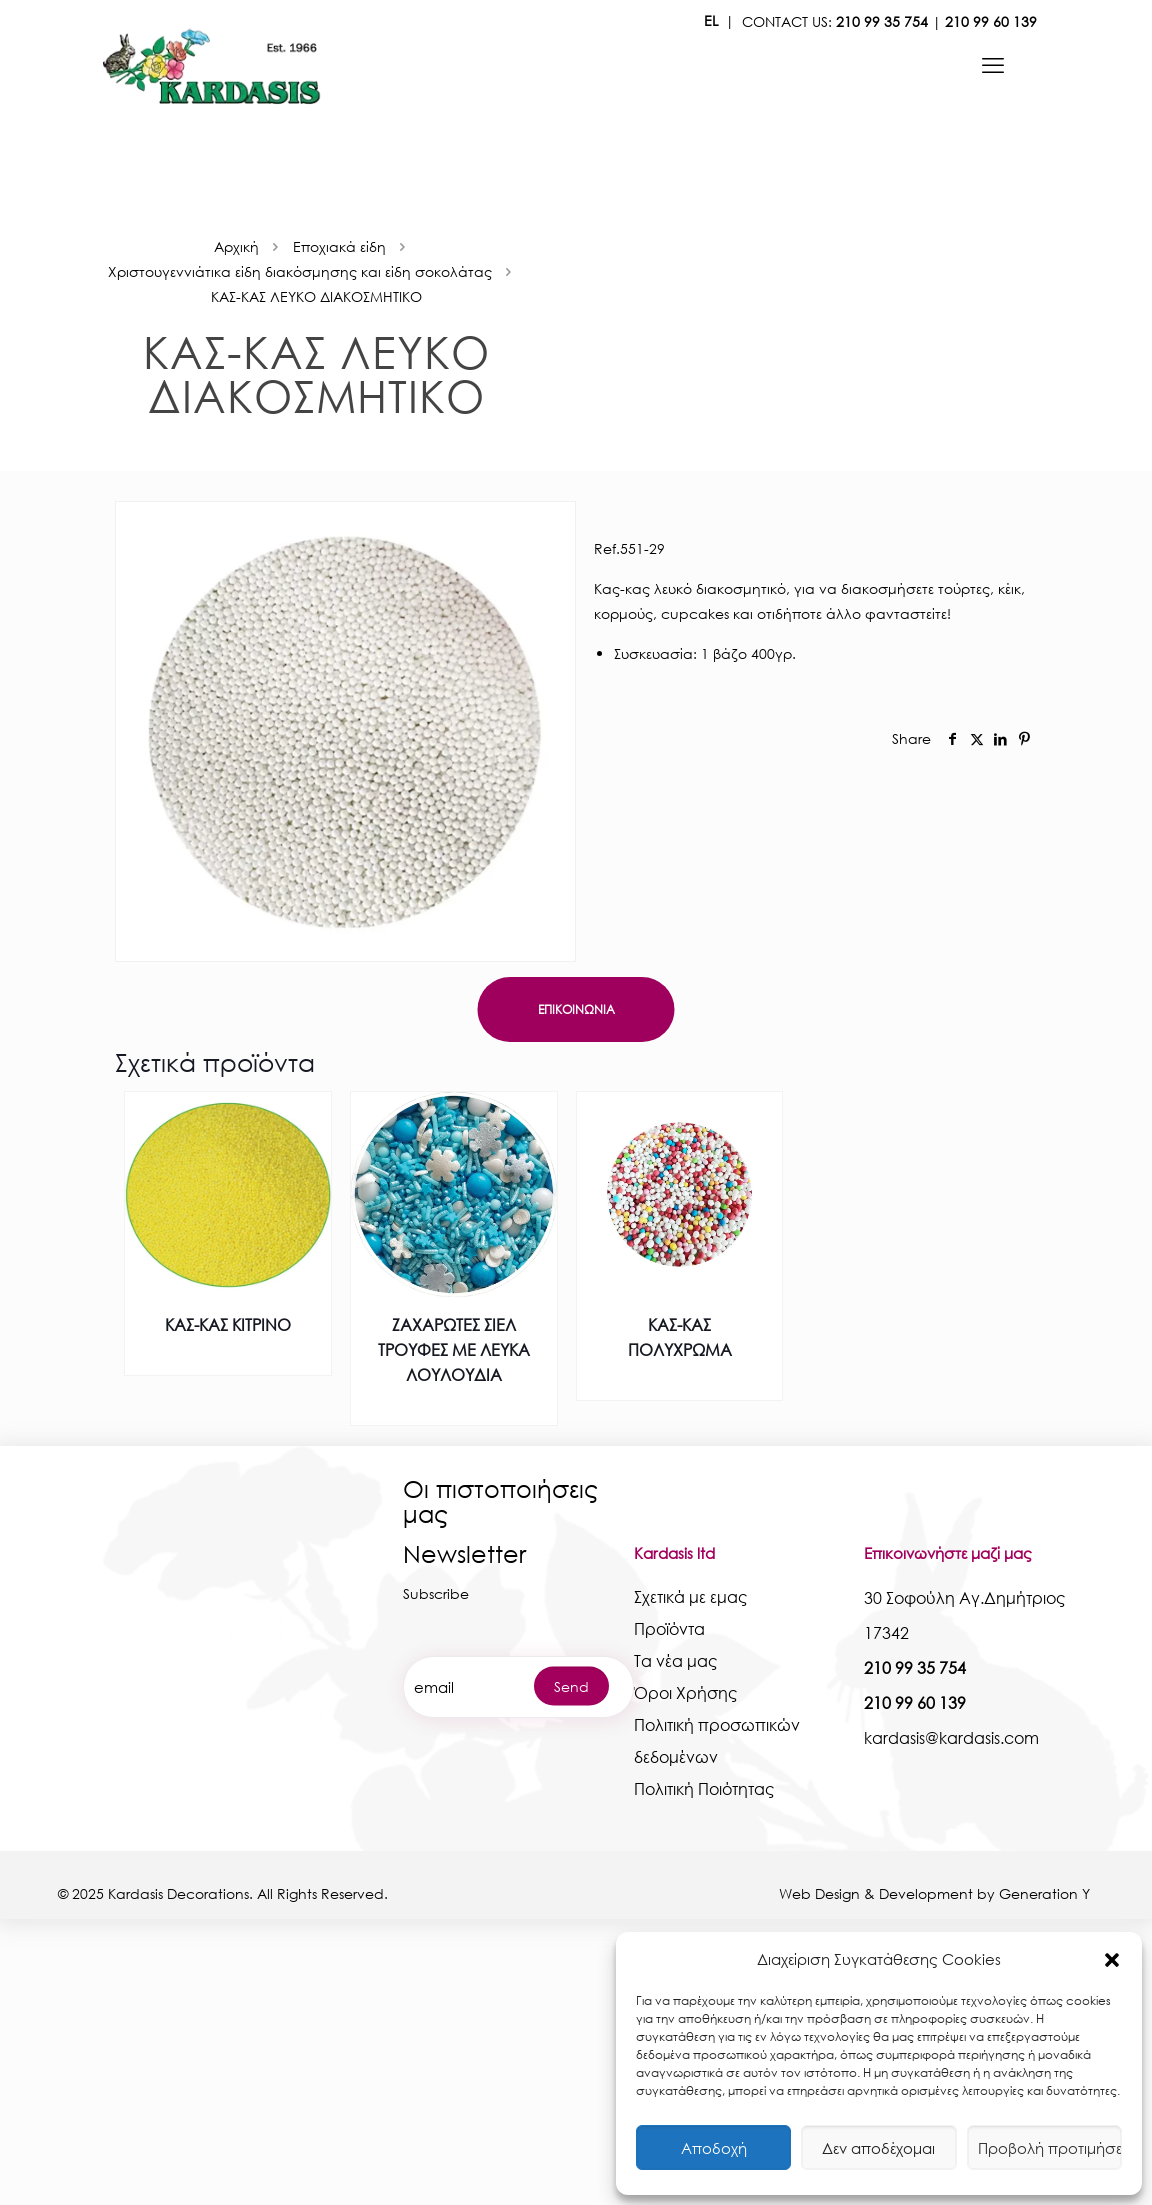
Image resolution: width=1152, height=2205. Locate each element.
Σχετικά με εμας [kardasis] (690, 1596)
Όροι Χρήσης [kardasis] (685, 1692)
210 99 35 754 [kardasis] (915, 1667)
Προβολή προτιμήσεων (1050, 2148)
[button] (1112, 1960)
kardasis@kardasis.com (951, 1737)
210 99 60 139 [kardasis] (915, 1702)
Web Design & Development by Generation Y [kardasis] (936, 1893)
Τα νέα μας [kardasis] (675, 1660)
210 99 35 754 (882, 21)
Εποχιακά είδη (339, 246)
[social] (953, 738)
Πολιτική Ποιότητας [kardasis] (704, 1788)
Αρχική (236, 246)
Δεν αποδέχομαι (878, 2148)
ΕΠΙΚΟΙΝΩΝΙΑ (576, 1009)
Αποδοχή (714, 2148)
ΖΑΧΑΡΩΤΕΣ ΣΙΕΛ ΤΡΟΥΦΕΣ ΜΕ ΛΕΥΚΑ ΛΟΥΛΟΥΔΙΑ (454, 1349)
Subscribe (436, 1593)
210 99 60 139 (991, 21)
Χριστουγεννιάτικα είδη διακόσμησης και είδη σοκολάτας (300, 271)
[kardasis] (993, 65)
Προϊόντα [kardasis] (669, 1628)
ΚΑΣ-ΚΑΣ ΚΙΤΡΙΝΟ (228, 1324)
